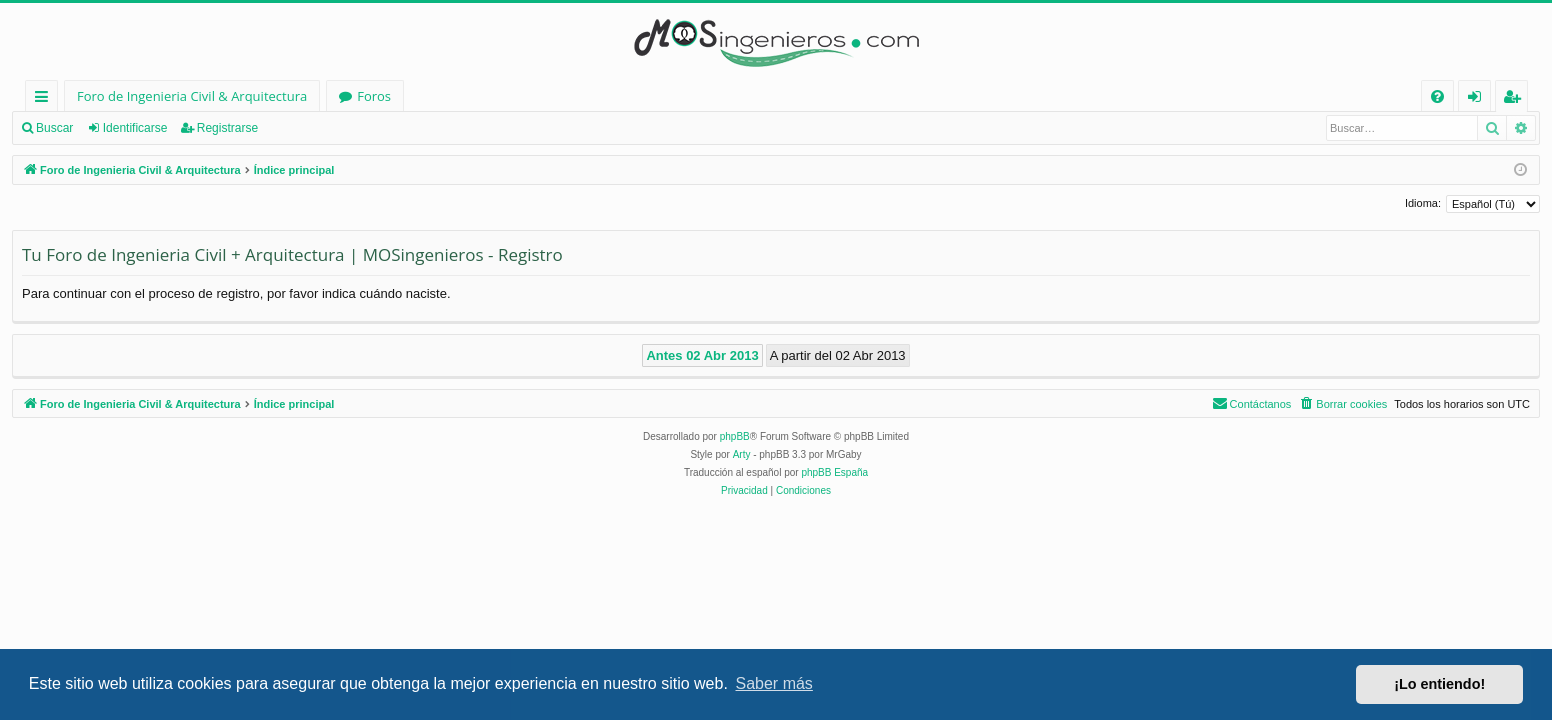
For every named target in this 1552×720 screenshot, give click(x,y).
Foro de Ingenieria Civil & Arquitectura (192, 96)
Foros (374, 96)
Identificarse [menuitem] (1479, 99)
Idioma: (1423, 203)
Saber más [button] (774, 683)
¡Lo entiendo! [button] (1439, 684)
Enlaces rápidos (45, 99)
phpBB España (834, 472)
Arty (742, 454)
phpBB (735, 436)
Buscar (54, 128)
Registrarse (227, 128)
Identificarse (135, 128)
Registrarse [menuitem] (1516, 99)
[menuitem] (1437, 96)
